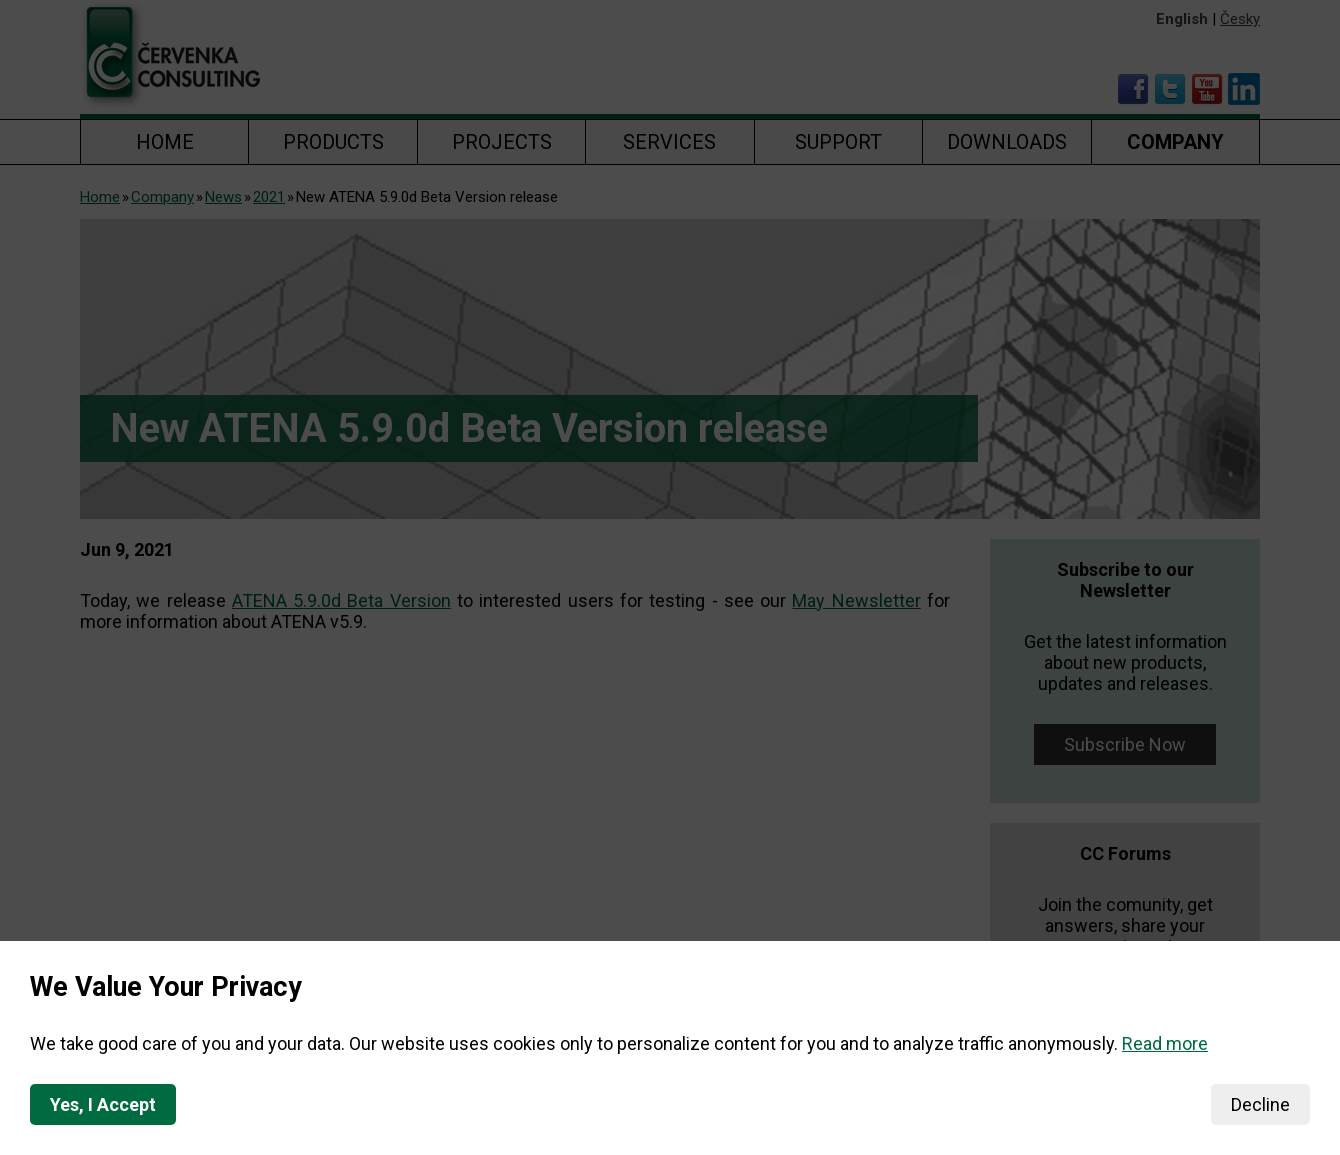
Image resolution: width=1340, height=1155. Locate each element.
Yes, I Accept (103, 1104)
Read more (1165, 1043)
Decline (1260, 1104)
